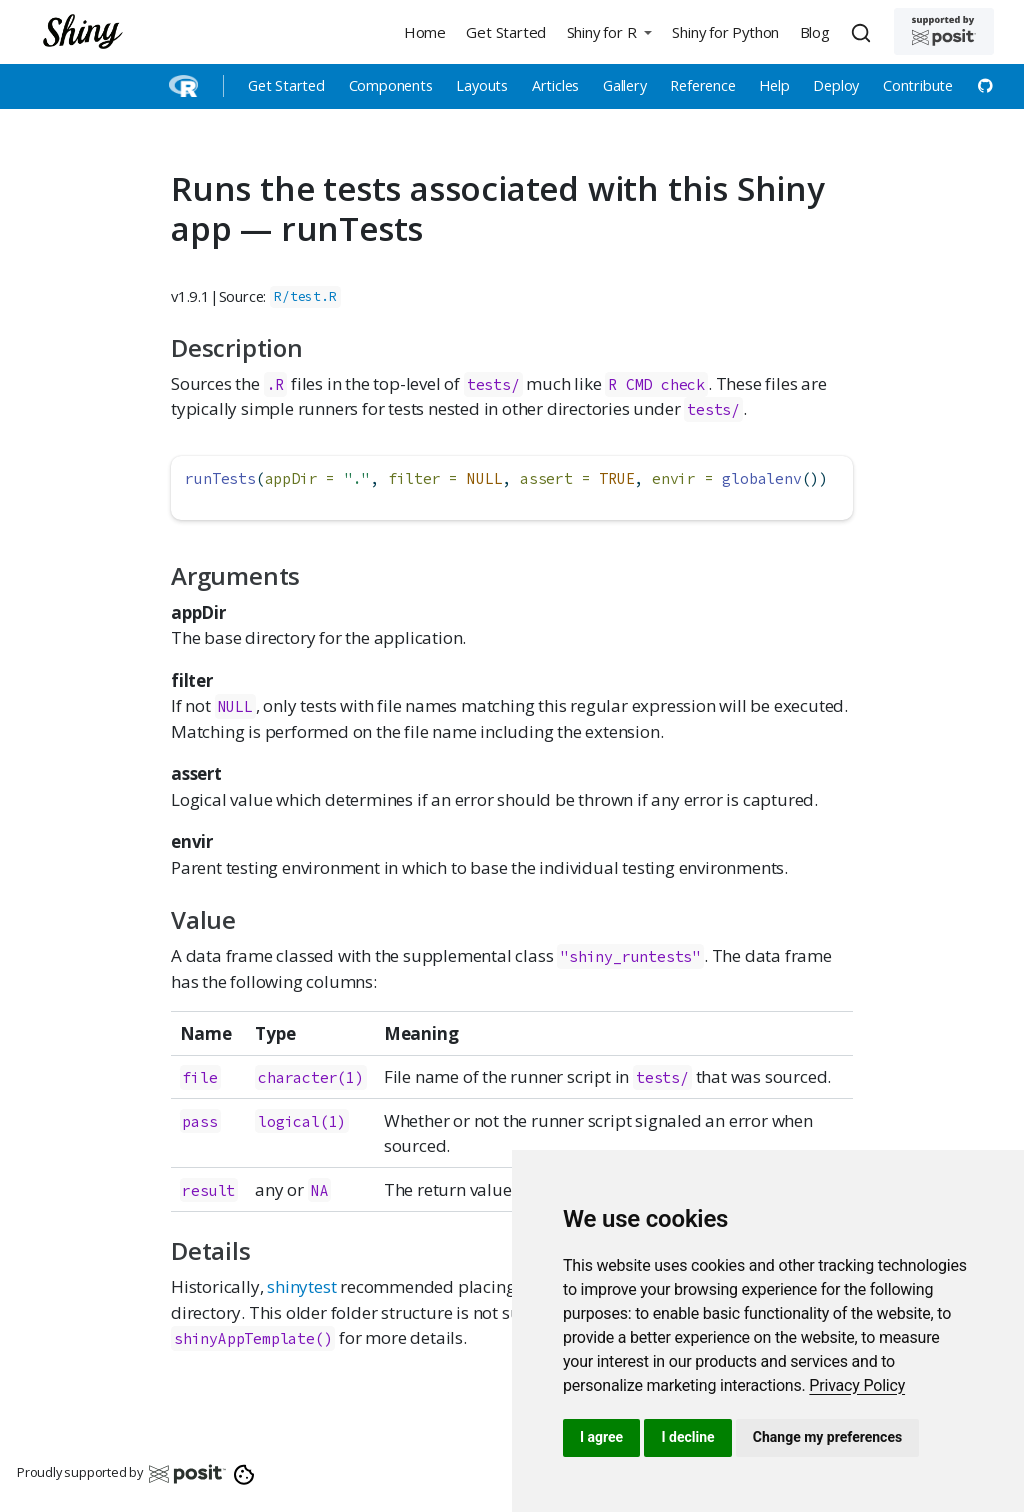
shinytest (301, 1286)
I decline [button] (687, 1437)
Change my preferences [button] (827, 1437)
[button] (609, 31)
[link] (857, 1385)
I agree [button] (601, 1437)
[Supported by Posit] (944, 31)
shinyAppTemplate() (253, 1338)
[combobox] (864, 32)
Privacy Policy (857, 1385)
